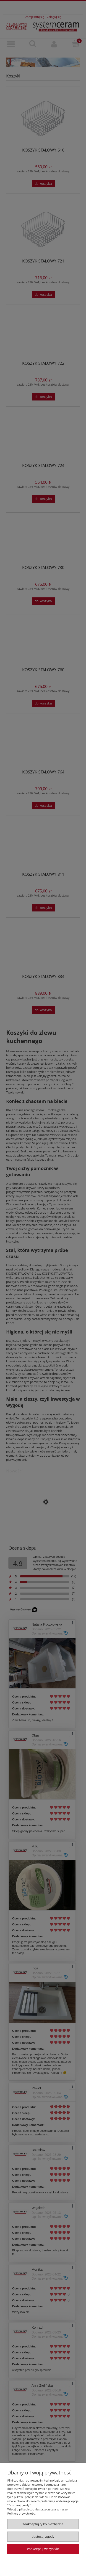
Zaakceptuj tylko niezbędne (43, 2524)
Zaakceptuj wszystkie (43, 2549)
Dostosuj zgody (43, 2536)
